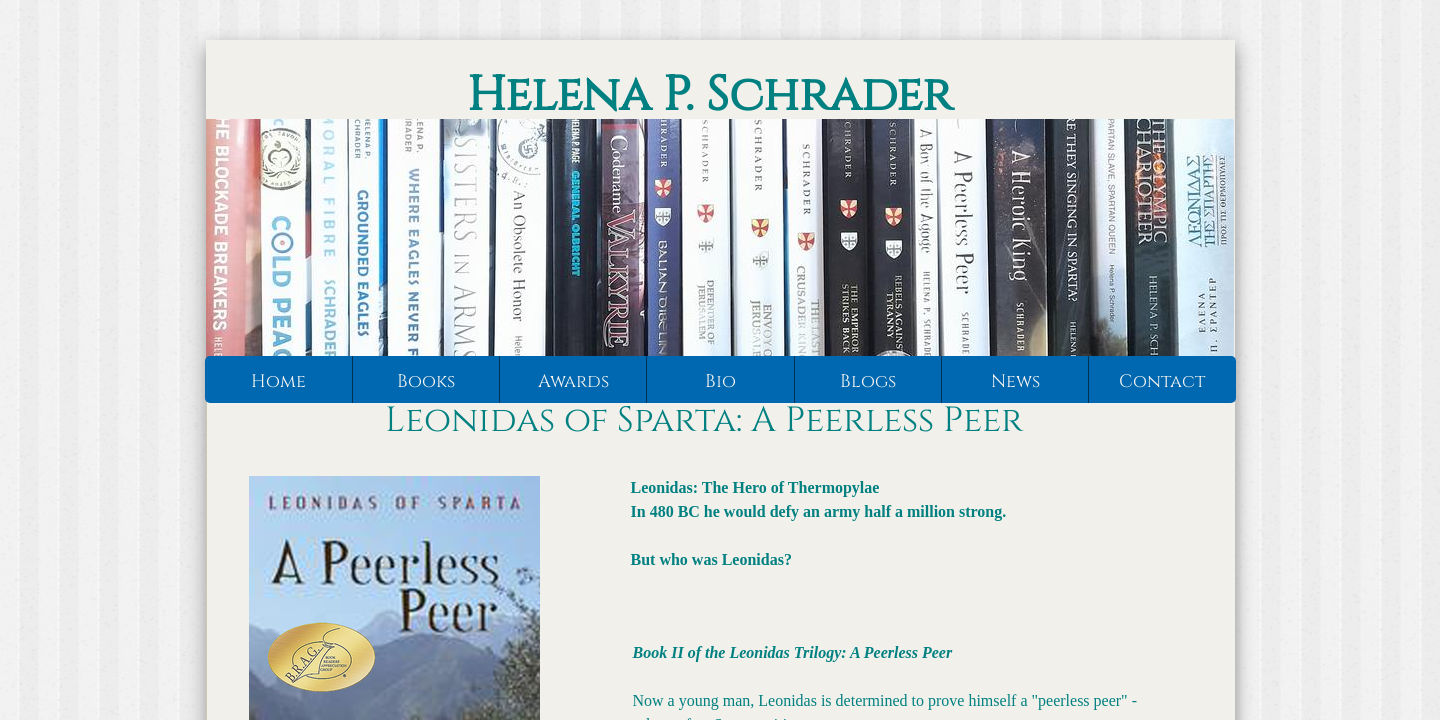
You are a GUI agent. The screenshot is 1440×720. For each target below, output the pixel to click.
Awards (573, 381)
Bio (720, 381)
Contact (1162, 381)
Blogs (868, 381)
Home (278, 381)
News (1015, 381)
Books (426, 381)
